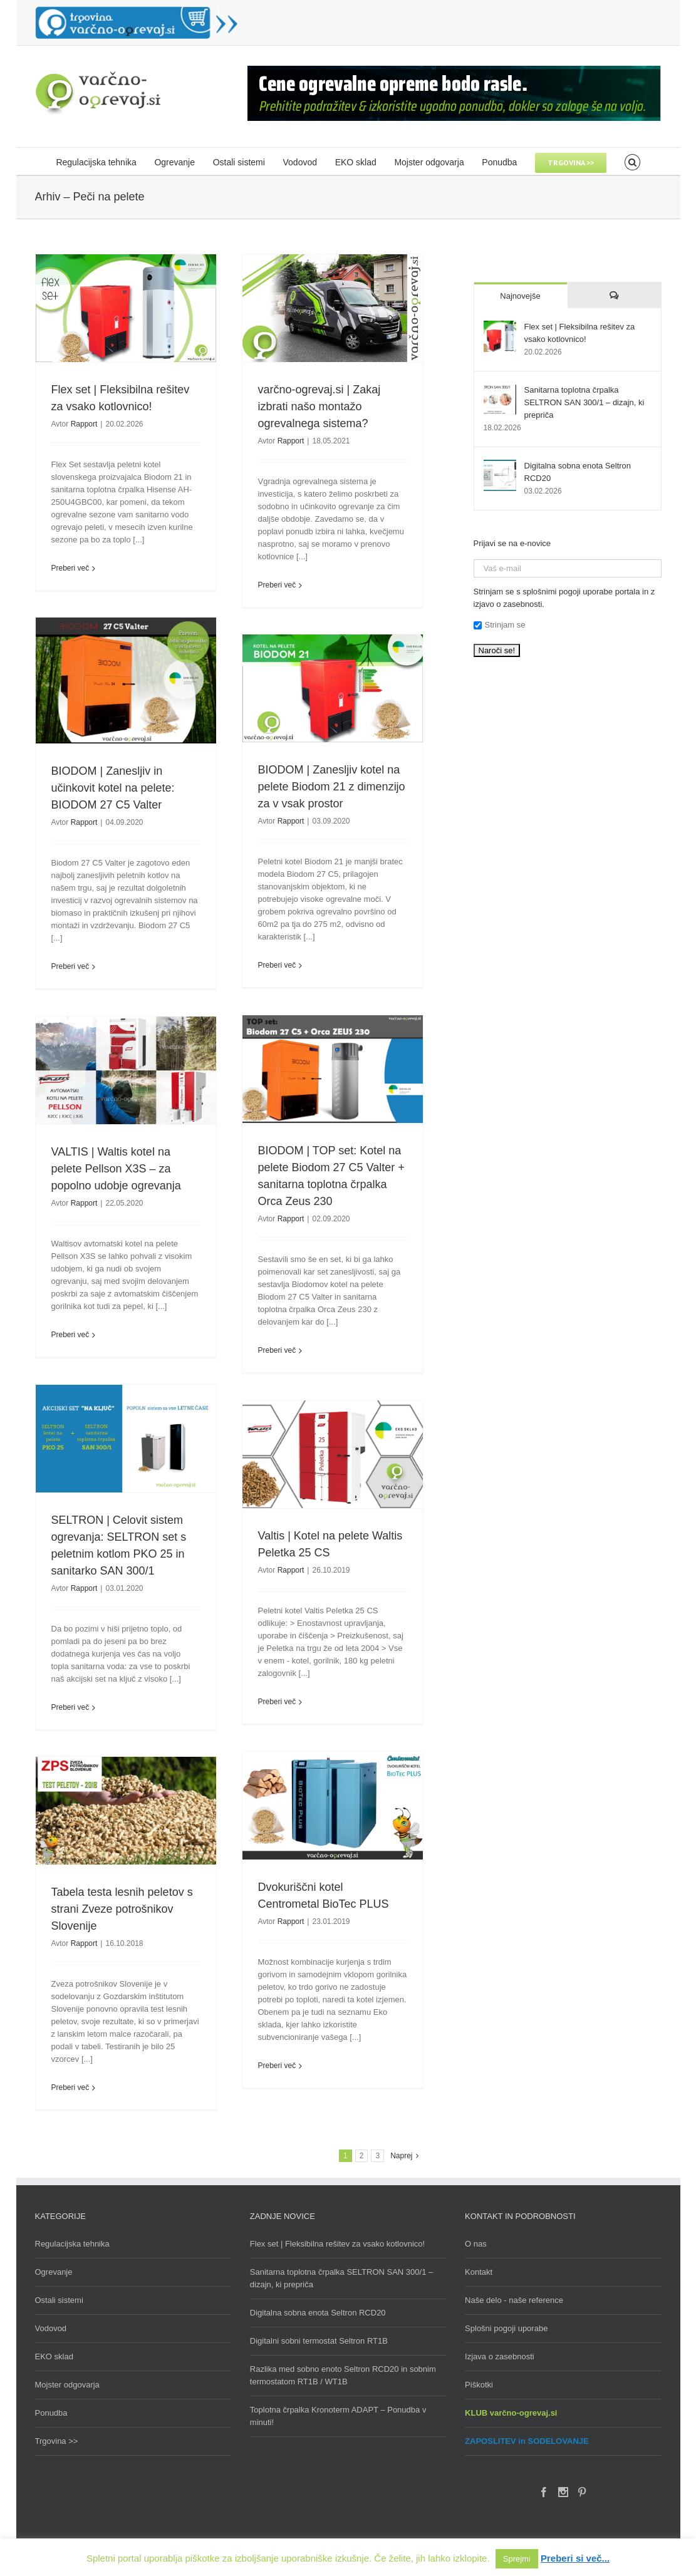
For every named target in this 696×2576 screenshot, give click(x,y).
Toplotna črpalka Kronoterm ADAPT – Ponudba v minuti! (338, 2416)
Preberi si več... (575, 2558)
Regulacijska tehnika (72, 2243)
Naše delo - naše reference (514, 2300)
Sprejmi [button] (517, 2558)
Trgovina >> (56, 2441)
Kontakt (478, 2272)
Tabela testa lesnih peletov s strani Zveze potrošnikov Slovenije (122, 1909)
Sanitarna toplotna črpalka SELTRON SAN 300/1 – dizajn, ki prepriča (584, 402)
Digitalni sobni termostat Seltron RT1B (319, 2341)
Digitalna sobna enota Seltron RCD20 (318, 2312)
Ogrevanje (54, 2272)
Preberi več (70, 568)
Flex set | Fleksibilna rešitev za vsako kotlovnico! (337, 2243)
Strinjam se (500, 624)
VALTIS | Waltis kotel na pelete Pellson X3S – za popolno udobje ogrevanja (116, 1169)
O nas (476, 2243)
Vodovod (51, 2328)
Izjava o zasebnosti (499, 2356)
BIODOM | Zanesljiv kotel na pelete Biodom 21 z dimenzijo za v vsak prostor (331, 786)
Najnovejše (520, 296)
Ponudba (51, 2413)
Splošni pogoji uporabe (506, 2328)
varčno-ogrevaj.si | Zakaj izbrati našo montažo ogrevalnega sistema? (319, 406)
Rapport (84, 424)
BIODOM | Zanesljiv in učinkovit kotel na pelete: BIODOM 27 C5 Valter (113, 788)
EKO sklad (54, 2356)
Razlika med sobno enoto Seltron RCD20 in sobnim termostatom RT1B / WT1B (343, 2375)
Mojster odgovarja (67, 2384)
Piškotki (479, 2384)
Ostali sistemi (59, 2300)
